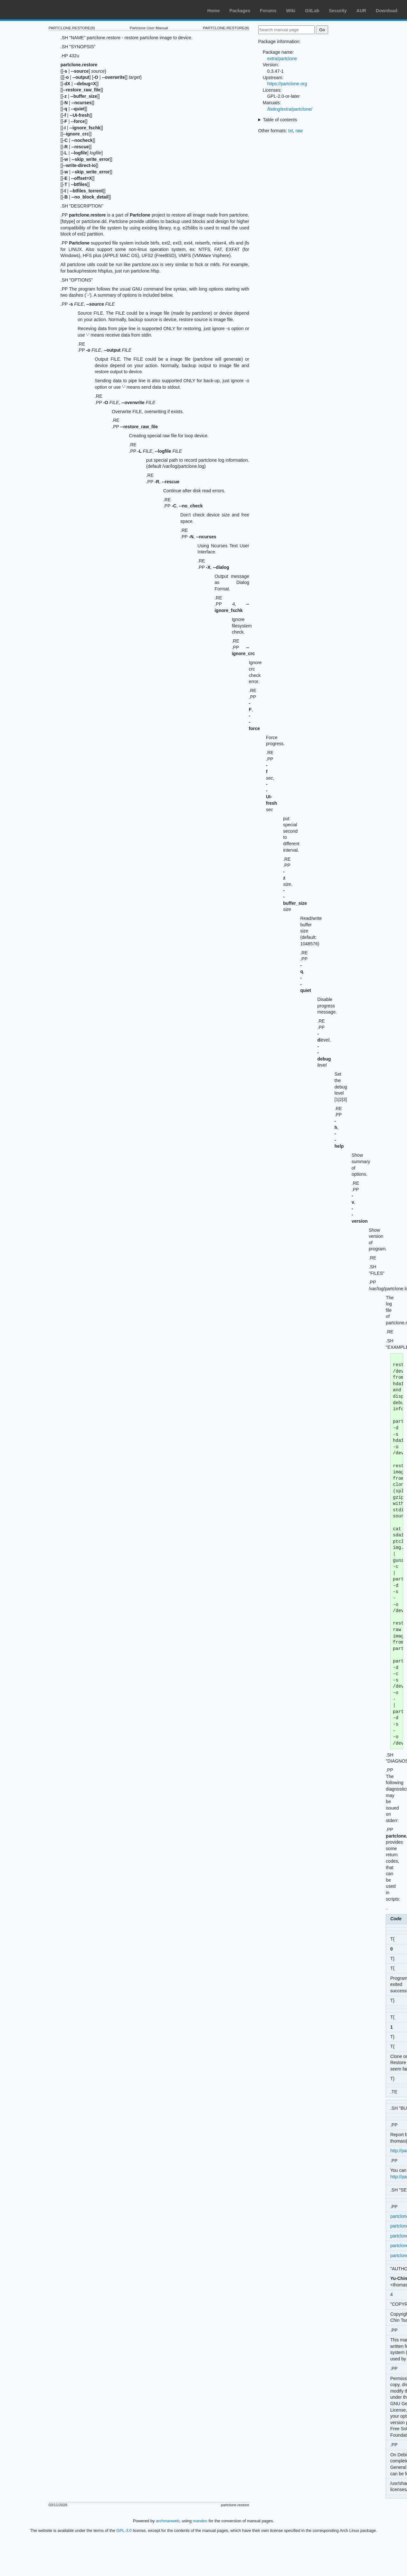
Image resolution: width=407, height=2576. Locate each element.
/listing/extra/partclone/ (289, 109)
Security (338, 10)
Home (213, 10)
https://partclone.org (287, 83)
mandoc (200, 2520)
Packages (240, 10)
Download (386, 10)
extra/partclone (282, 58)
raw (299, 130)
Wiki (291, 10)
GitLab (312, 10)
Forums (268, 10)
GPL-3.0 (124, 2530)
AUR (361, 10)
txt (290, 130)
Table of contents (280, 119)
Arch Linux (35, 9)
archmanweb (167, 2520)
